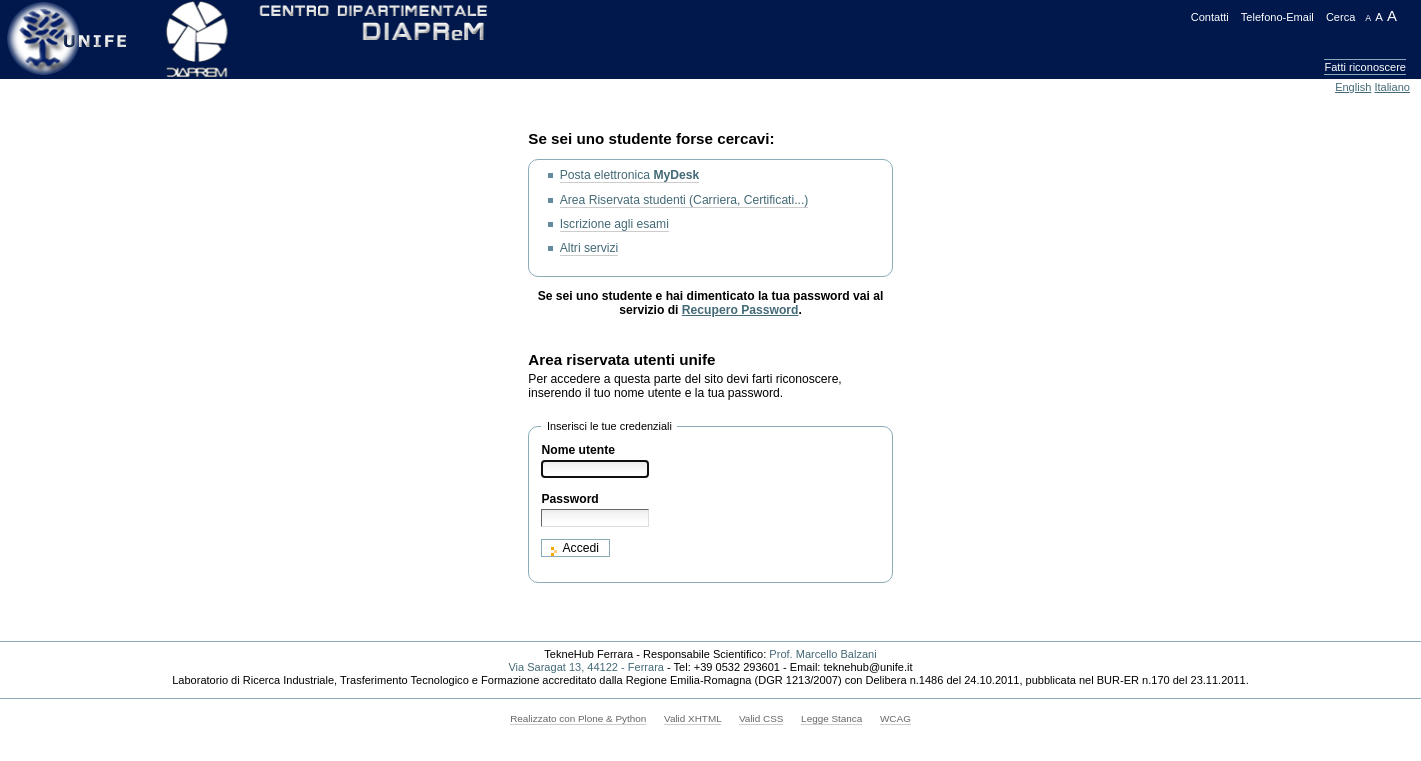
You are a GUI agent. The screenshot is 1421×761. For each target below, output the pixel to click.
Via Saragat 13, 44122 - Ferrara (586, 667)
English (1353, 87)
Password (569, 499)
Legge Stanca (831, 718)
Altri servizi (589, 248)
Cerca (1340, 17)
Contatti (1210, 17)
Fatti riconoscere (1365, 67)
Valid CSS (761, 718)
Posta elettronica (630, 175)
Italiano (1392, 87)
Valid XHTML (692, 718)
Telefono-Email (1277, 17)
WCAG (895, 718)
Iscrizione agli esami (614, 224)
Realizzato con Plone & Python (578, 718)
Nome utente (577, 450)
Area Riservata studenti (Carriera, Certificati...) (684, 200)
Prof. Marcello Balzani (822, 654)
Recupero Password (740, 310)
